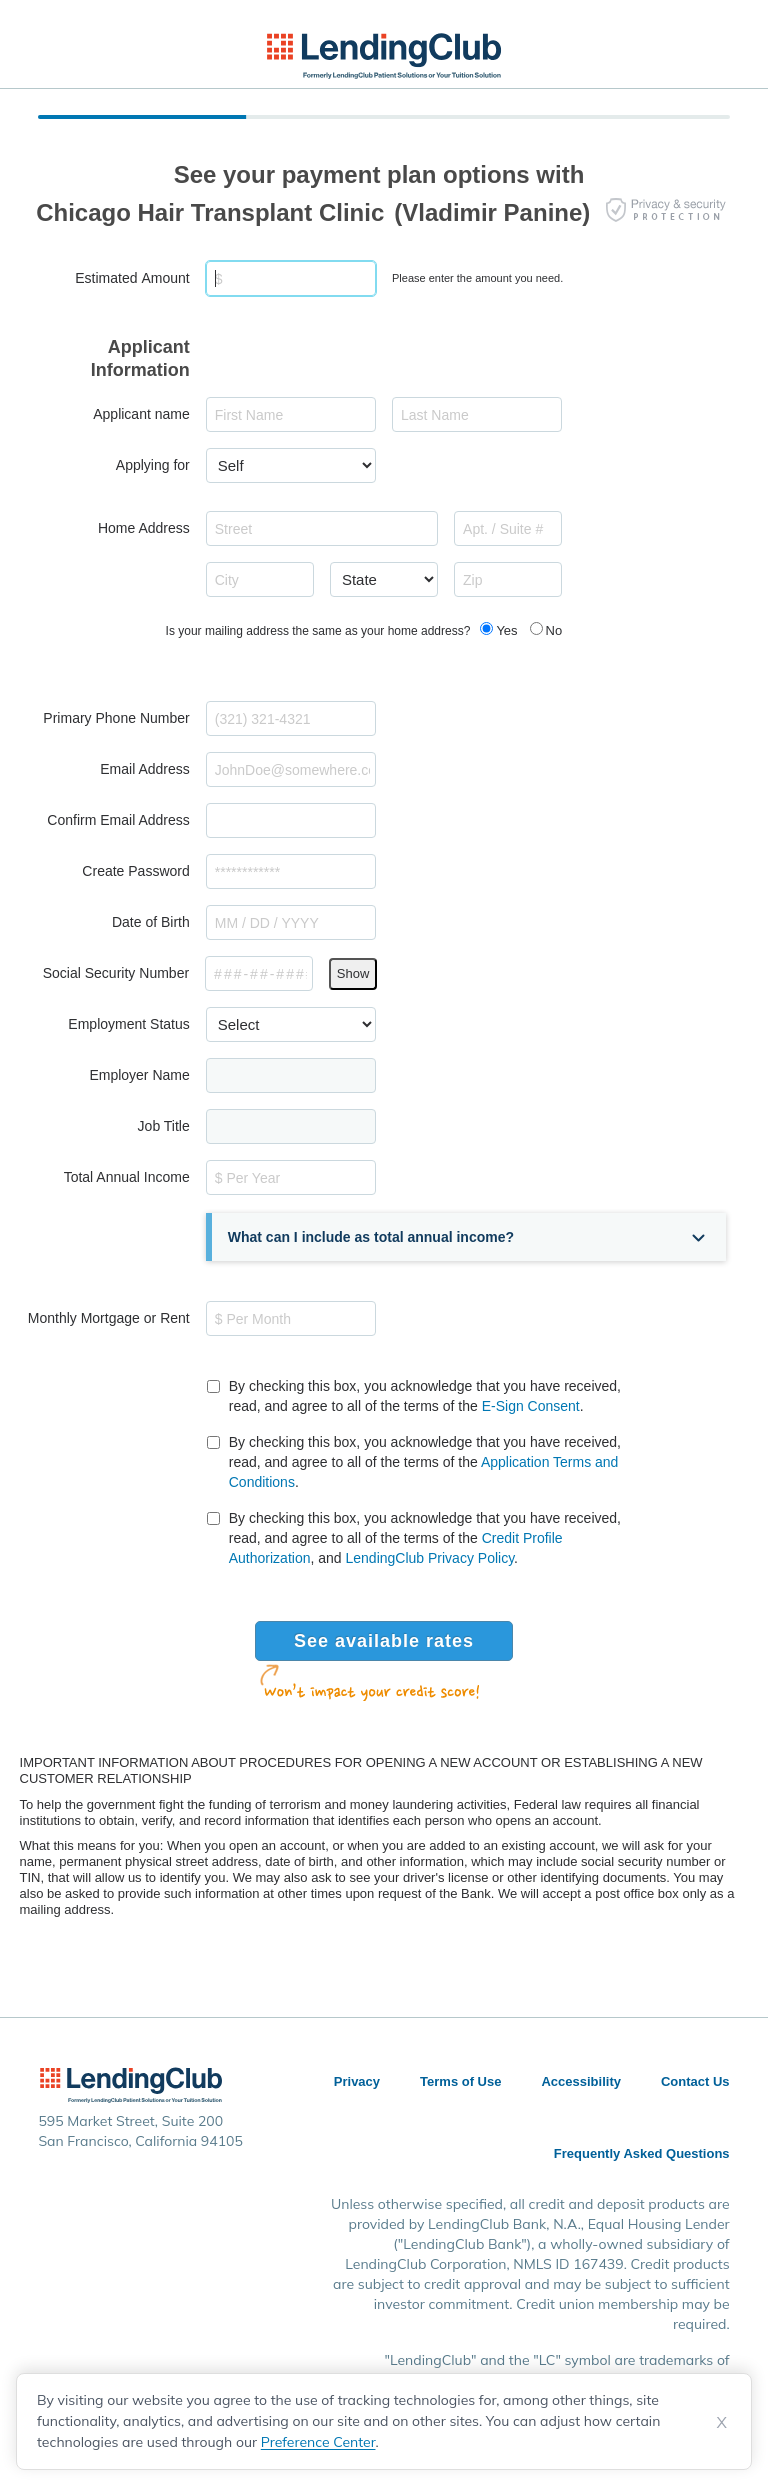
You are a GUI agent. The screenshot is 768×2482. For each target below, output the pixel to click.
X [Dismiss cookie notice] (722, 2422)
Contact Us (695, 2081)
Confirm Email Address (118, 820)
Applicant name (141, 414)
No (554, 630)
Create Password (135, 871)
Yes (506, 630)
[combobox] (322, 528)
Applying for (153, 465)
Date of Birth (151, 922)
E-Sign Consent (531, 1406)
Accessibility (581, 2081)
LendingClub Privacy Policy (430, 1558)
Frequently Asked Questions (642, 2153)
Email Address (144, 769)
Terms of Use (460, 2081)
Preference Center (318, 2442)
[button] (469, 1237)
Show (353, 973)
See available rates (384, 1641)
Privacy (357, 2081)
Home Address (144, 528)
